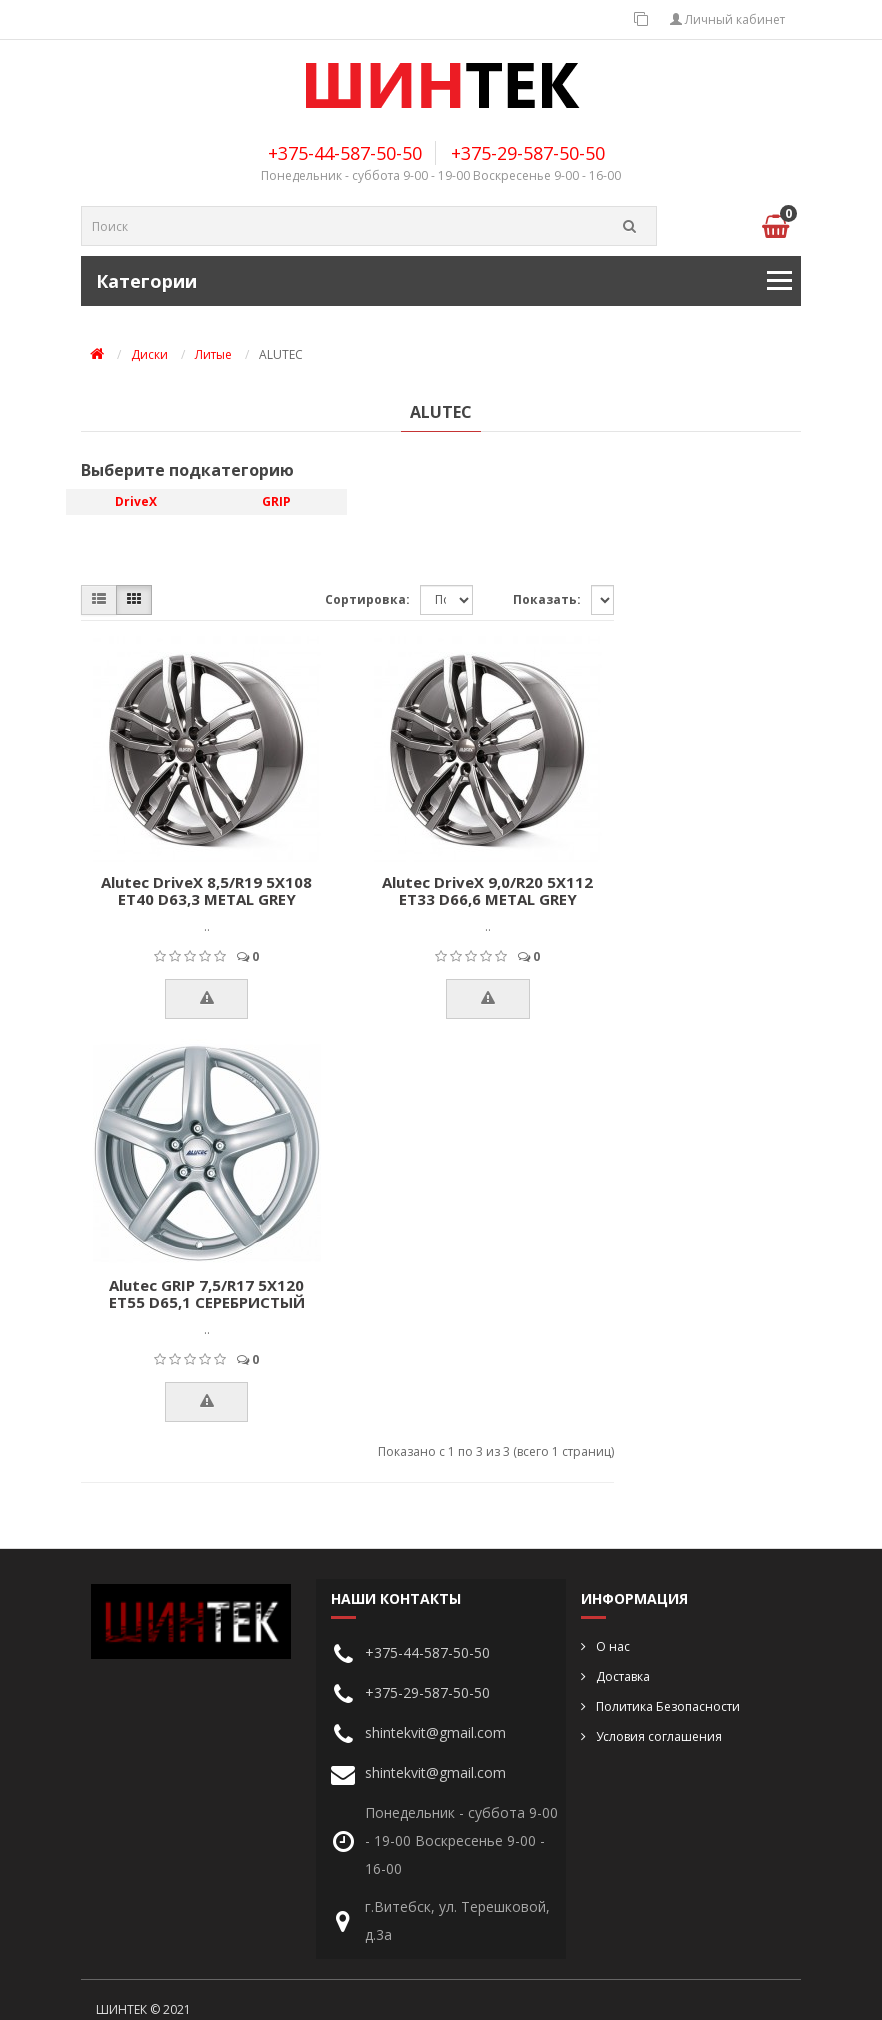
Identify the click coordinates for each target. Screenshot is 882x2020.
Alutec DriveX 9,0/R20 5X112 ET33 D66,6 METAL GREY (487, 890)
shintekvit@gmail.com (435, 1732)
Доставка (623, 1676)
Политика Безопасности (668, 1706)
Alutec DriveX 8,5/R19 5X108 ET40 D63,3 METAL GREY (206, 890)
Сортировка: (367, 599)
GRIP (276, 501)
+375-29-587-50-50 (528, 153)
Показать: (547, 599)
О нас (613, 1646)
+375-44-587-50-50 (345, 153)
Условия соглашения (659, 1736)
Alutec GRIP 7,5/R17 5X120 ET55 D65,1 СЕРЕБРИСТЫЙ (207, 1293)
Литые (213, 354)
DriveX (136, 501)
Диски (149, 354)
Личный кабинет (727, 19)
